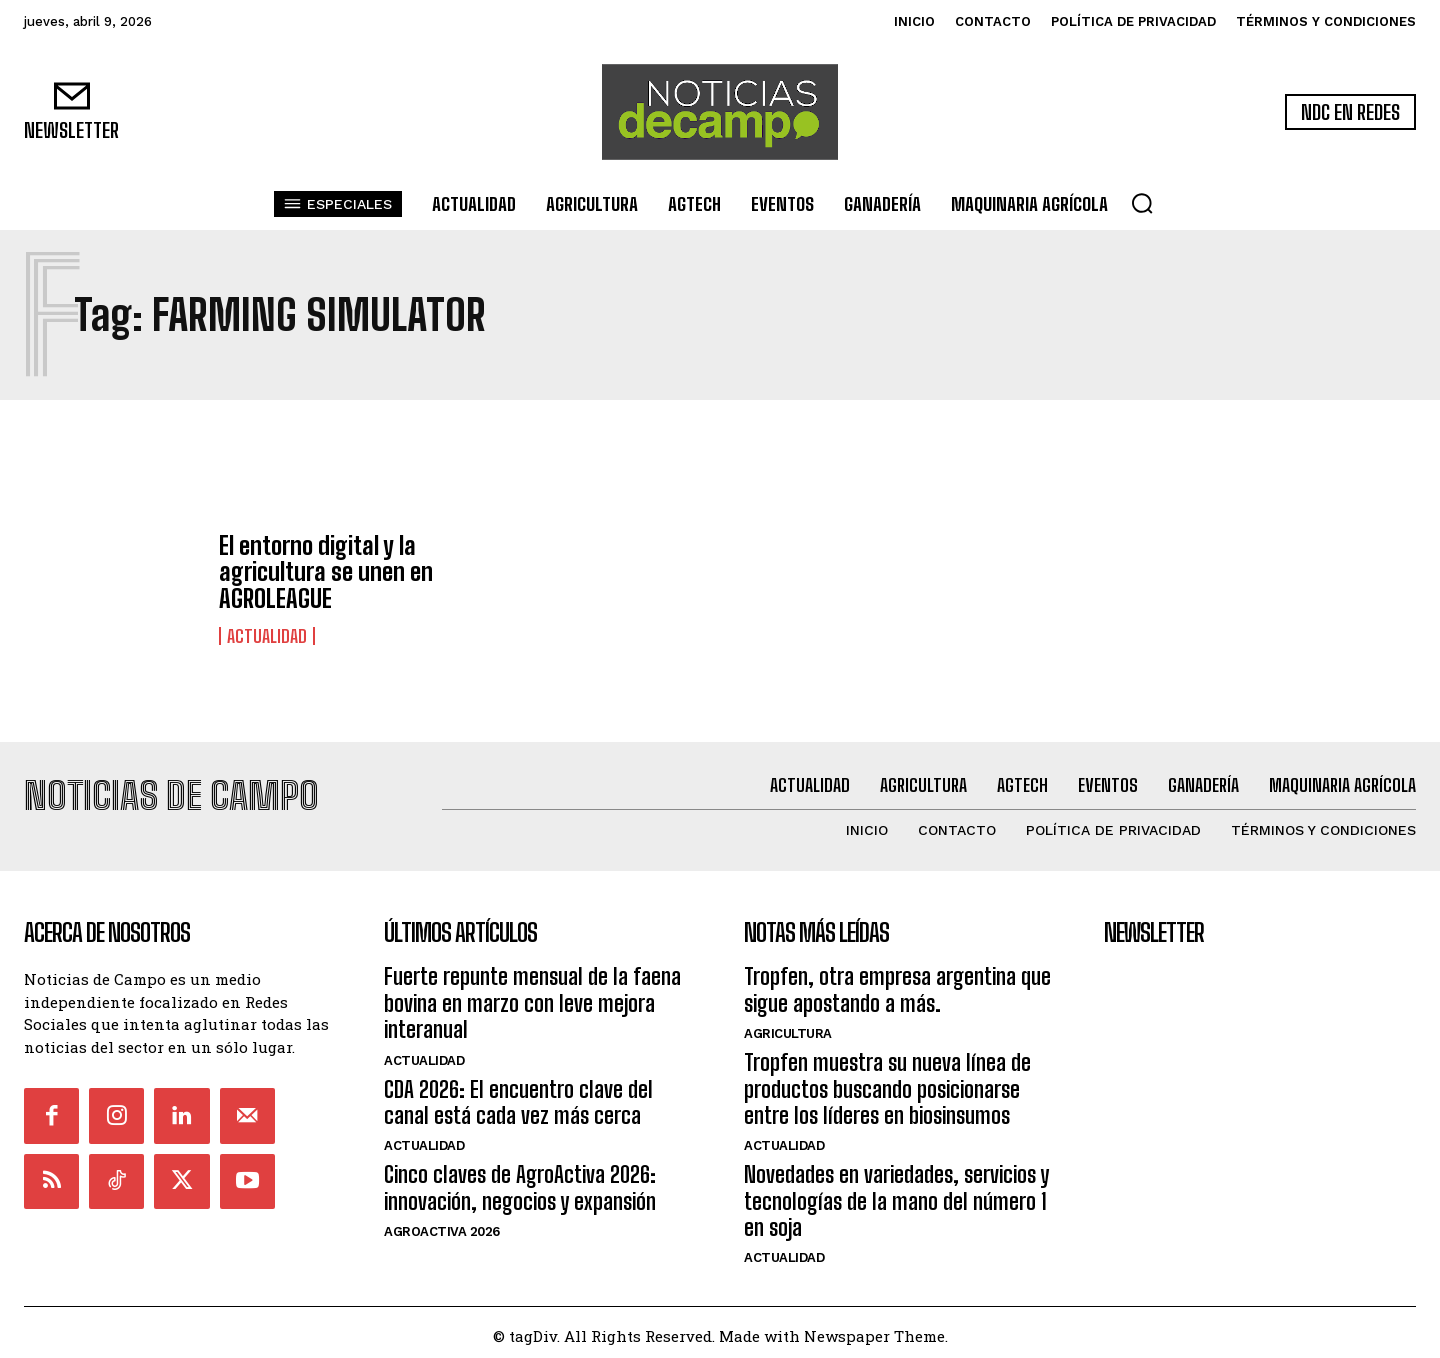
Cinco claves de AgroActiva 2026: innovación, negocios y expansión (520, 1180)
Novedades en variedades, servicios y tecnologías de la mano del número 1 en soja (896, 1194)
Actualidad (267, 636)
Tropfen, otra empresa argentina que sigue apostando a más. (897, 982)
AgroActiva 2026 (442, 1224)
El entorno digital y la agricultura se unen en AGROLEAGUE (326, 572)
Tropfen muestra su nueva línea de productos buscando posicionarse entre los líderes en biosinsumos (887, 1082)
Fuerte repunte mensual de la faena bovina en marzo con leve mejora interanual (532, 996)
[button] (1142, 203)
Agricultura (788, 1026)
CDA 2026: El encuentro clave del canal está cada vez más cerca (518, 1094)
